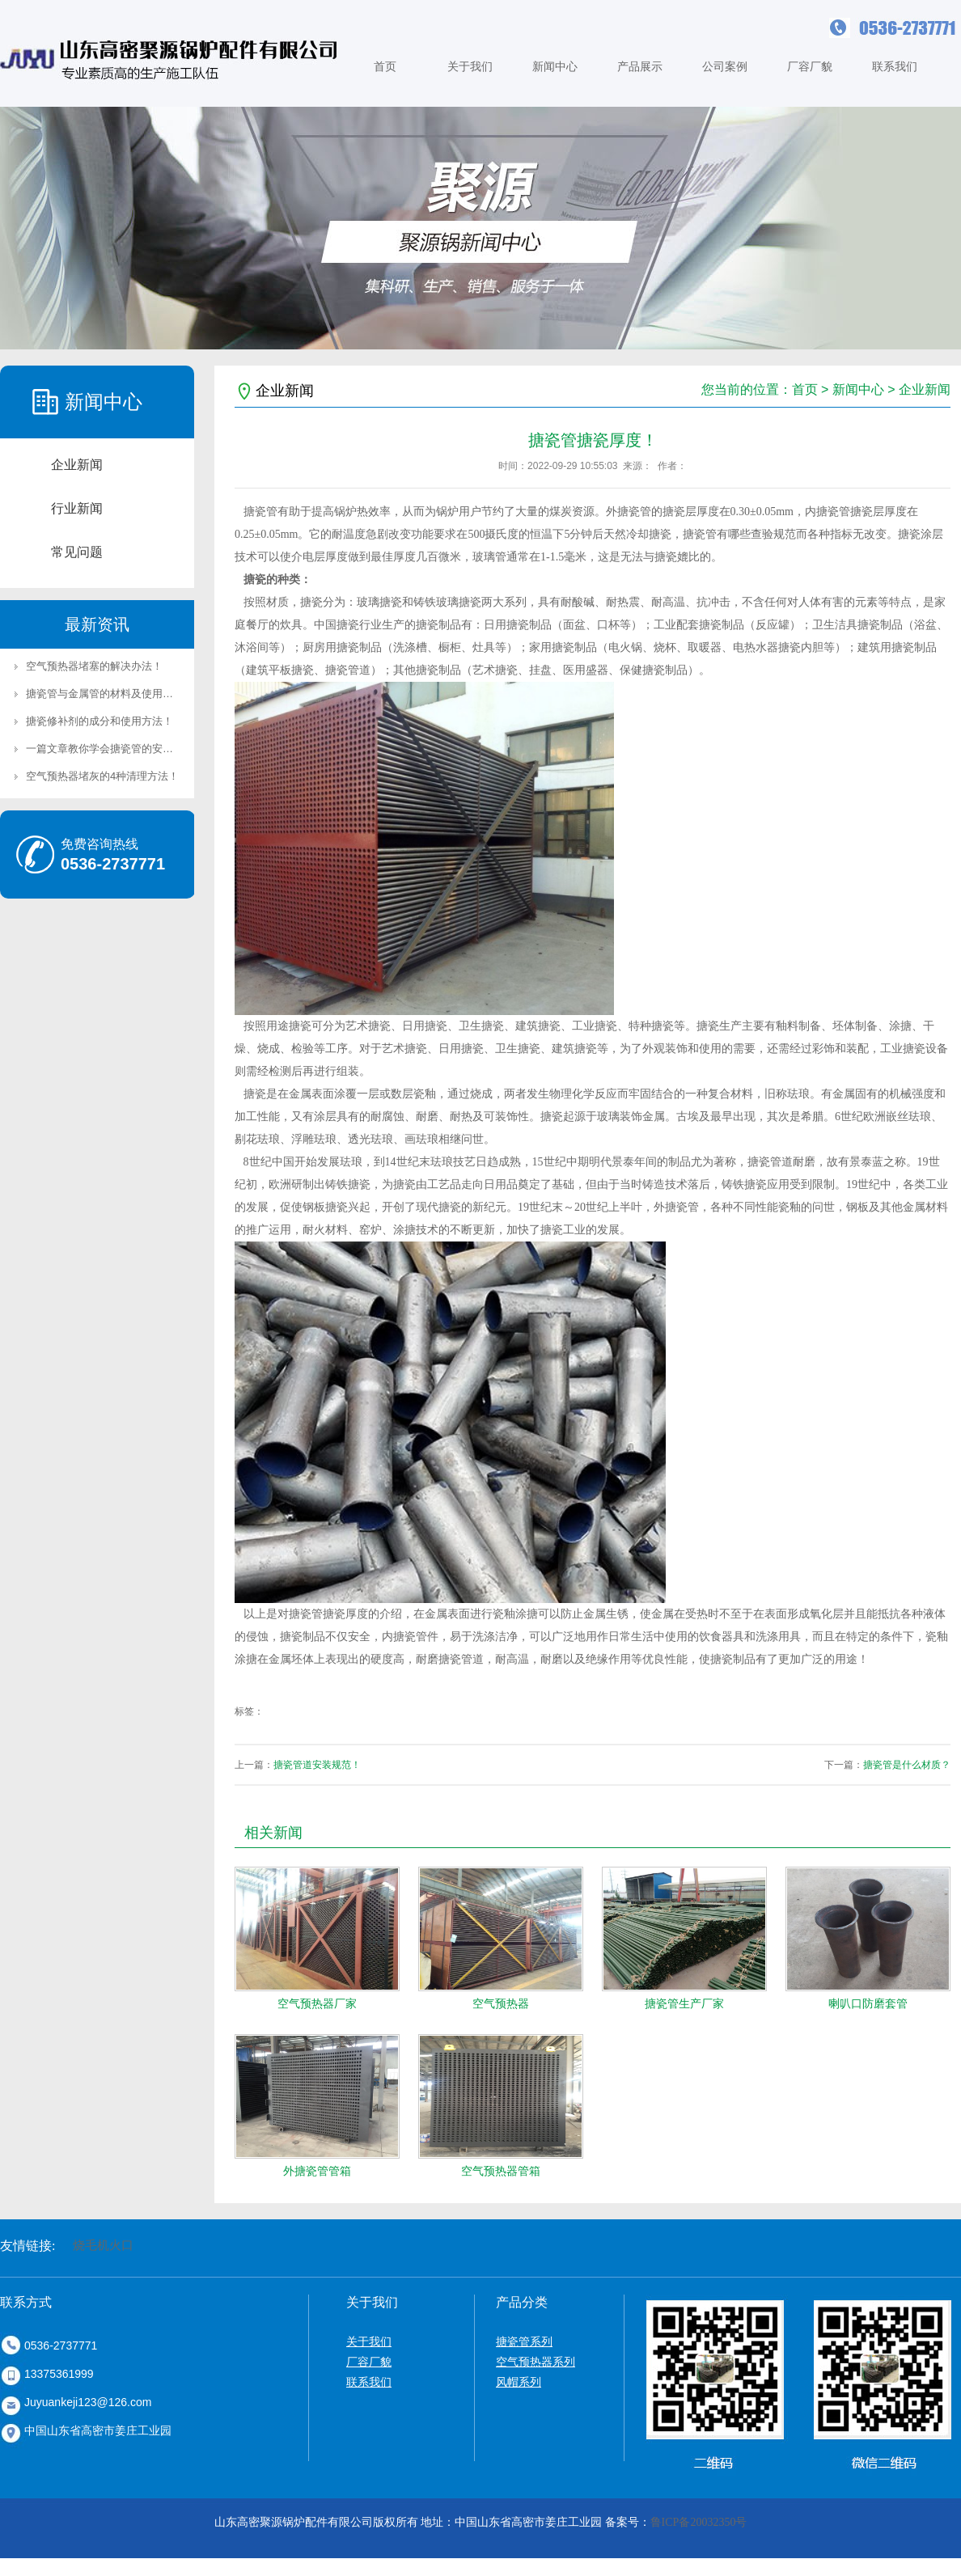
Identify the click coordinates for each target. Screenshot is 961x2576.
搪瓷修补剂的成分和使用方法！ (99, 721)
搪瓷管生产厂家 (684, 2003)
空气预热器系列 (535, 2362)
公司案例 (724, 67)
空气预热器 (500, 2003)
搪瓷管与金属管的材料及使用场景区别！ (120, 693)
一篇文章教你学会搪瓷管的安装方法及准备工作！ (141, 748)
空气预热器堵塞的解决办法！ (94, 666)
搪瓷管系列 (524, 2342)
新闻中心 (555, 67)
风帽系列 (518, 2382)
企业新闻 (77, 465)
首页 (385, 67)
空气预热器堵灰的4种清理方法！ (102, 776)
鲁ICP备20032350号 (698, 2522)
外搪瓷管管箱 (317, 2170)
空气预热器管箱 (500, 2170)
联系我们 (894, 67)
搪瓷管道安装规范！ (317, 1764)
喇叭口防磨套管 (868, 2003)
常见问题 (77, 552)
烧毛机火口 (103, 2245)
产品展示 (640, 67)
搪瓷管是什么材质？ (906, 1764)
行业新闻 (77, 508)
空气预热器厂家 (317, 2003)
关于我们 (470, 67)
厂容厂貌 (809, 67)
